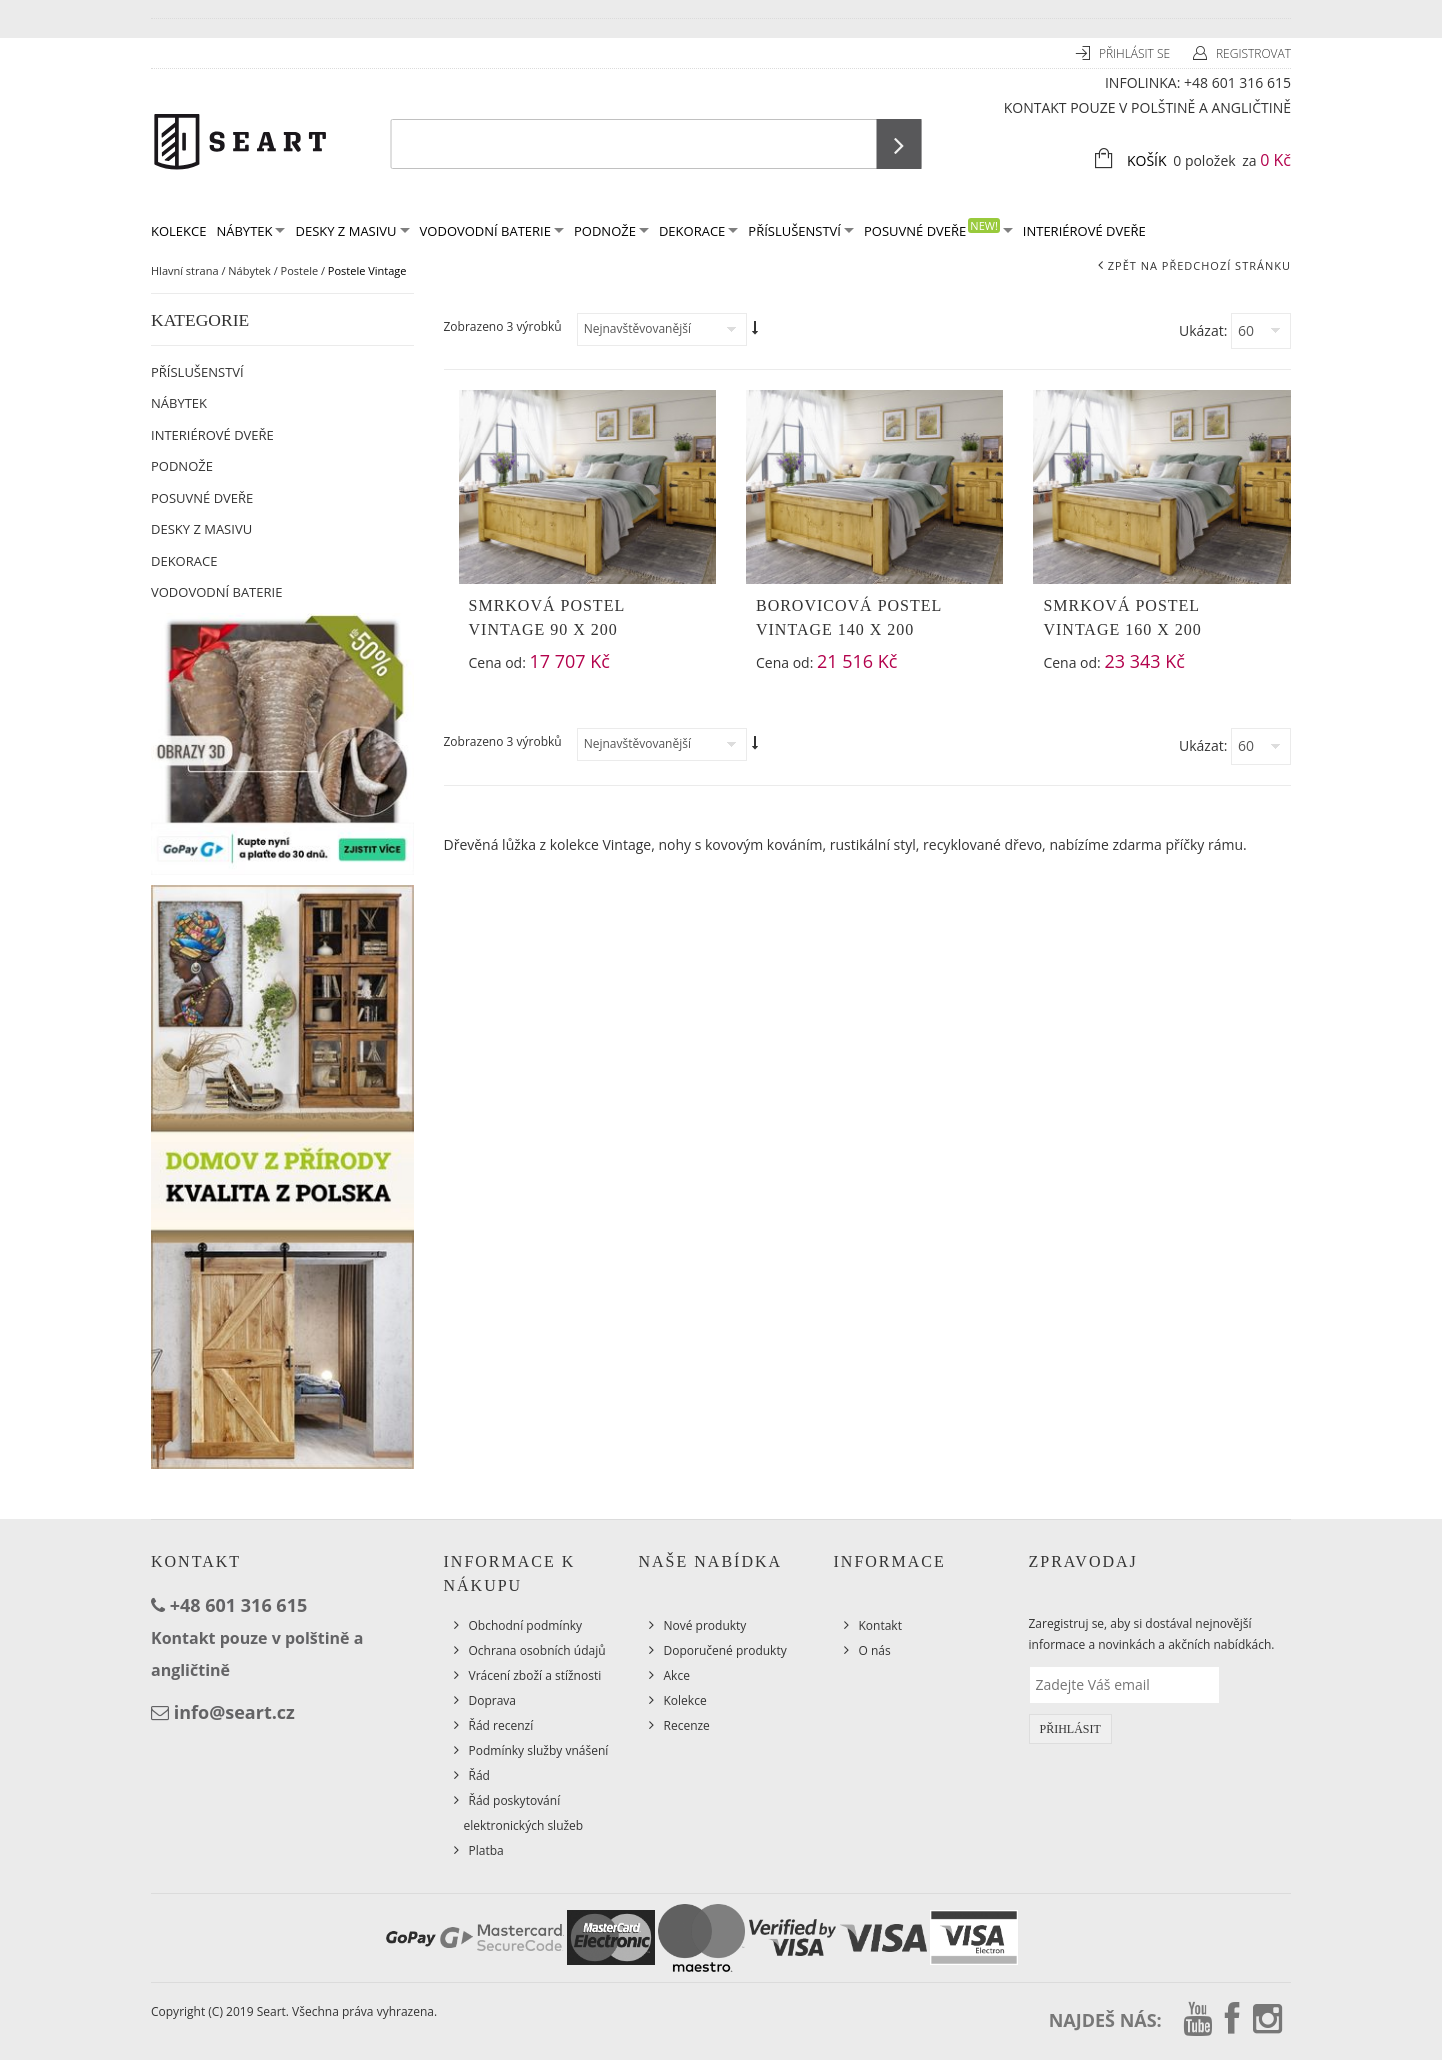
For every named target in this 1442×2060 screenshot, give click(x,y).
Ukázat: (1203, 330)
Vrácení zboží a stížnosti (535, 1675)
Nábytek (250, 231)
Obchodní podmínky (526, 1625)
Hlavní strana (185, 270)
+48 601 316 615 (1237, 82)
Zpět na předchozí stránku (1199, 265)
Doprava (493, 1700)
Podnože (611, 231)
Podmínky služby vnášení (539, 1750)
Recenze (687, 1725)
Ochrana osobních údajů (537, 1650)
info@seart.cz (234, 1712)
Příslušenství (801, 231)
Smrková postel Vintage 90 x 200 (547, 617)
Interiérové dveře (1084, 231)
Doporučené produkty (725, 1650)
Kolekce (685, 1700)
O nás (875, 1650)
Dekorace (698, 231)
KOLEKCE (178, 231)
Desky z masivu (352, 231)
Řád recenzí (501, 1725)
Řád (479, 1775)
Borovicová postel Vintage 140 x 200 (849, 617)
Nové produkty (705, 1625)
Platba (486, 1850)
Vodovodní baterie (492, 231)
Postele (300, 270)
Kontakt (880, 1625)
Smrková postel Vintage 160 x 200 (1122, 617)
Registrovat (1253, 53)
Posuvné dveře (938, 229)
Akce (677, 1675)
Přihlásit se (1136, 53)
